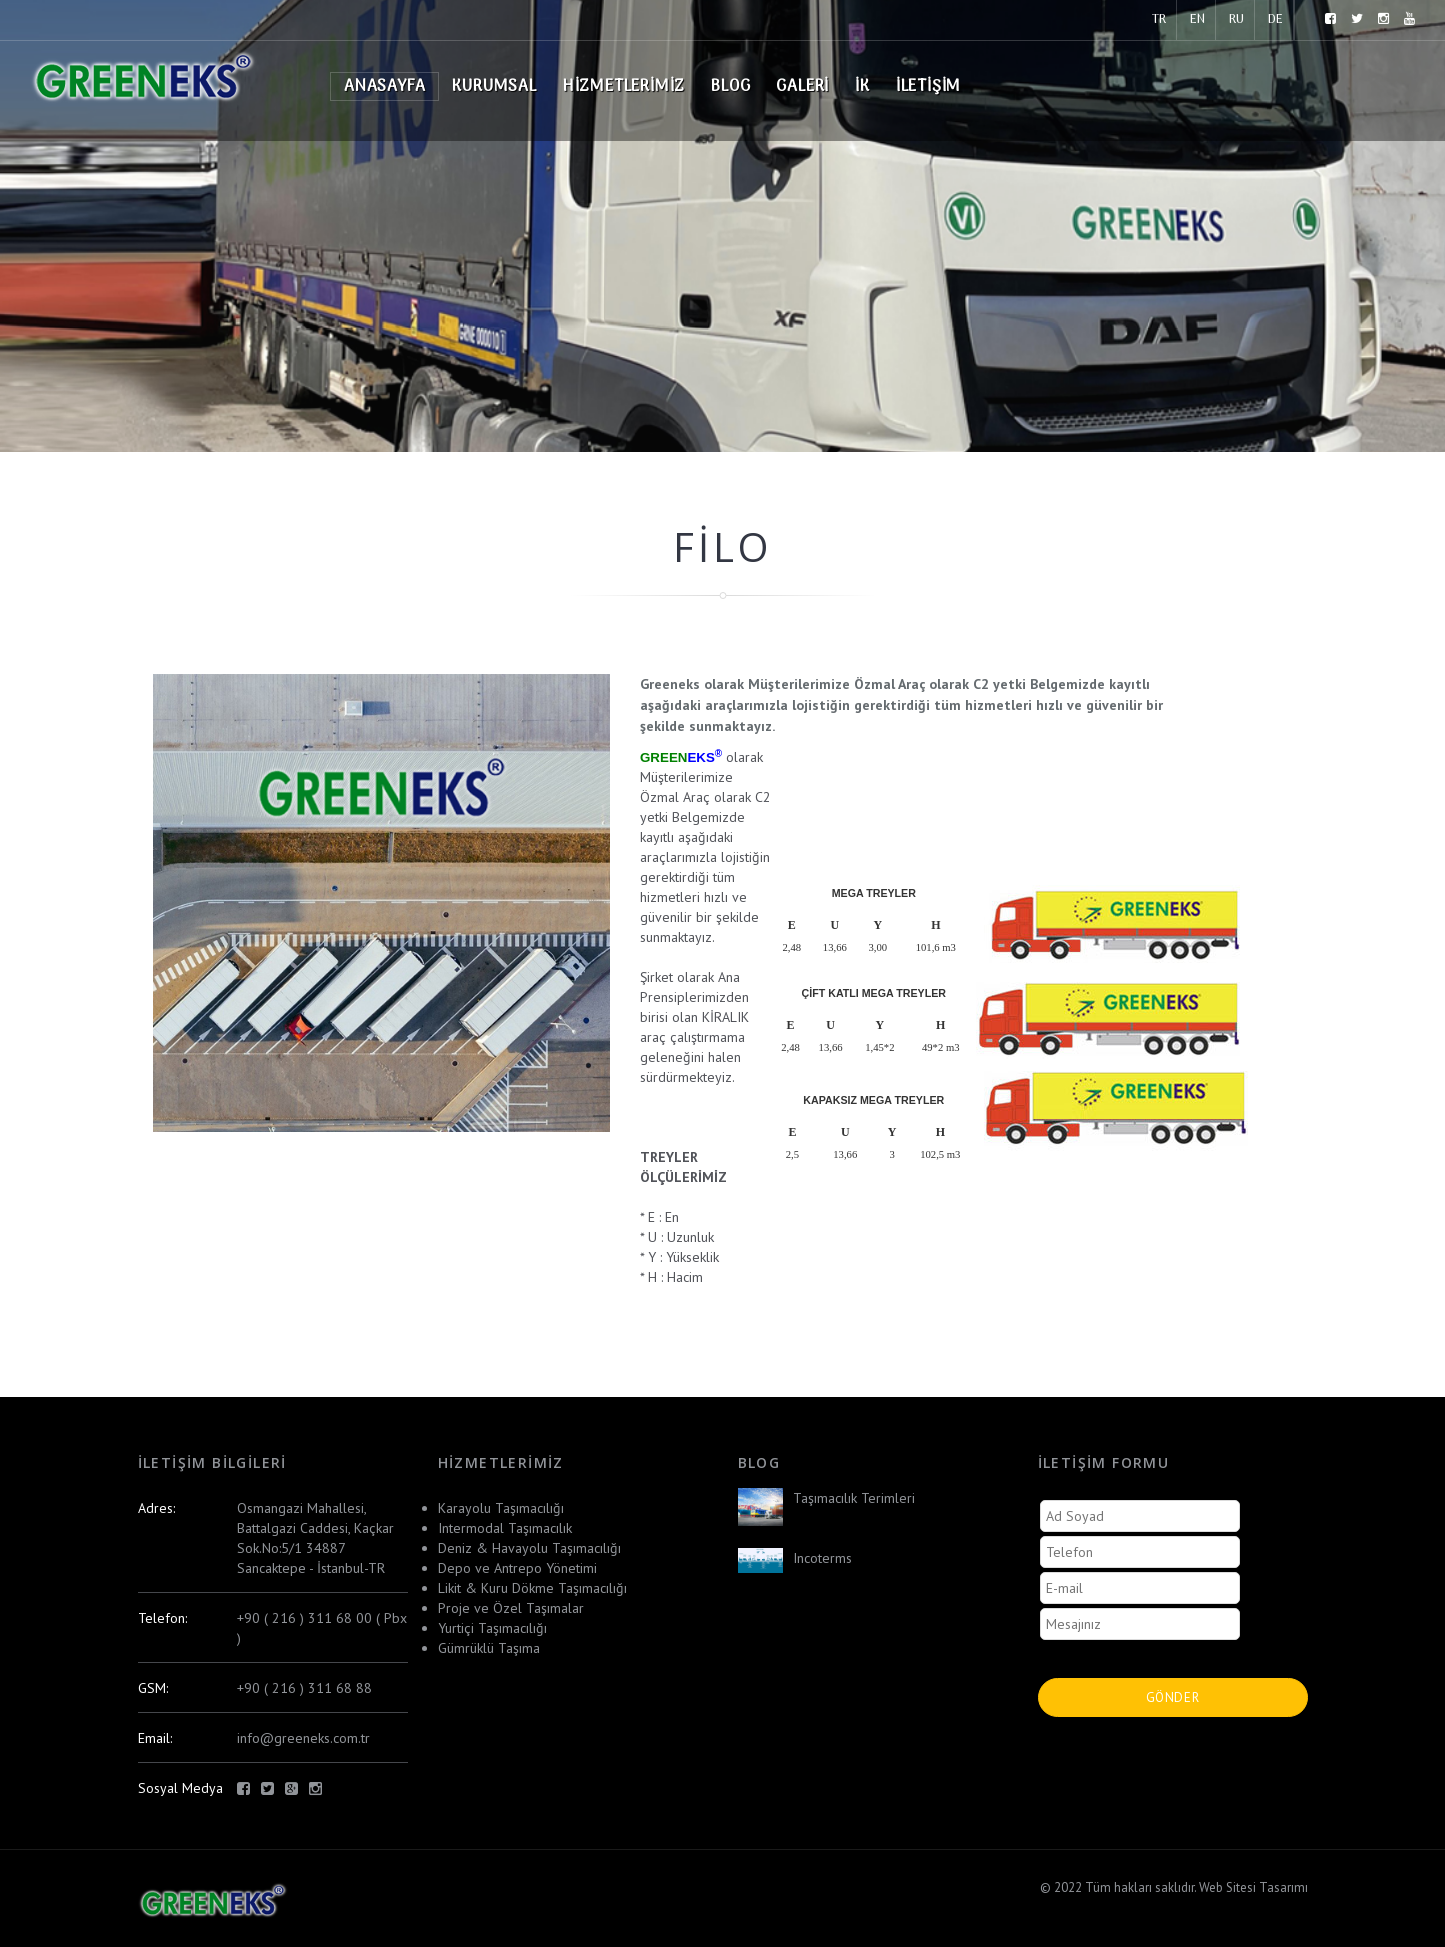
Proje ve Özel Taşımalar (511, 1608)
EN (1197, 19)
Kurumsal (494, 87)
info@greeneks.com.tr (303, 1738)
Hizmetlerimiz (624, 87)
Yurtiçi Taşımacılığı (492, 1628)
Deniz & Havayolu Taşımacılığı (529, 1548)
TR (1159, 19)
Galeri (802, 87)
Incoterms (822, 1558)
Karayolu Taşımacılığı (501, 1508)
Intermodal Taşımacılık (505, 1528)
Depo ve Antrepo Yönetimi (517, 1568)
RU (1236, 19)
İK (862, 87)
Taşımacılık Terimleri (854, 1498)
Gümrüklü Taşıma (489, 1648)
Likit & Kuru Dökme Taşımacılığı (532, 1588)
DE (1275, 19)
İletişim (928, 87)
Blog (730, 87)
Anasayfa (384, 87)
